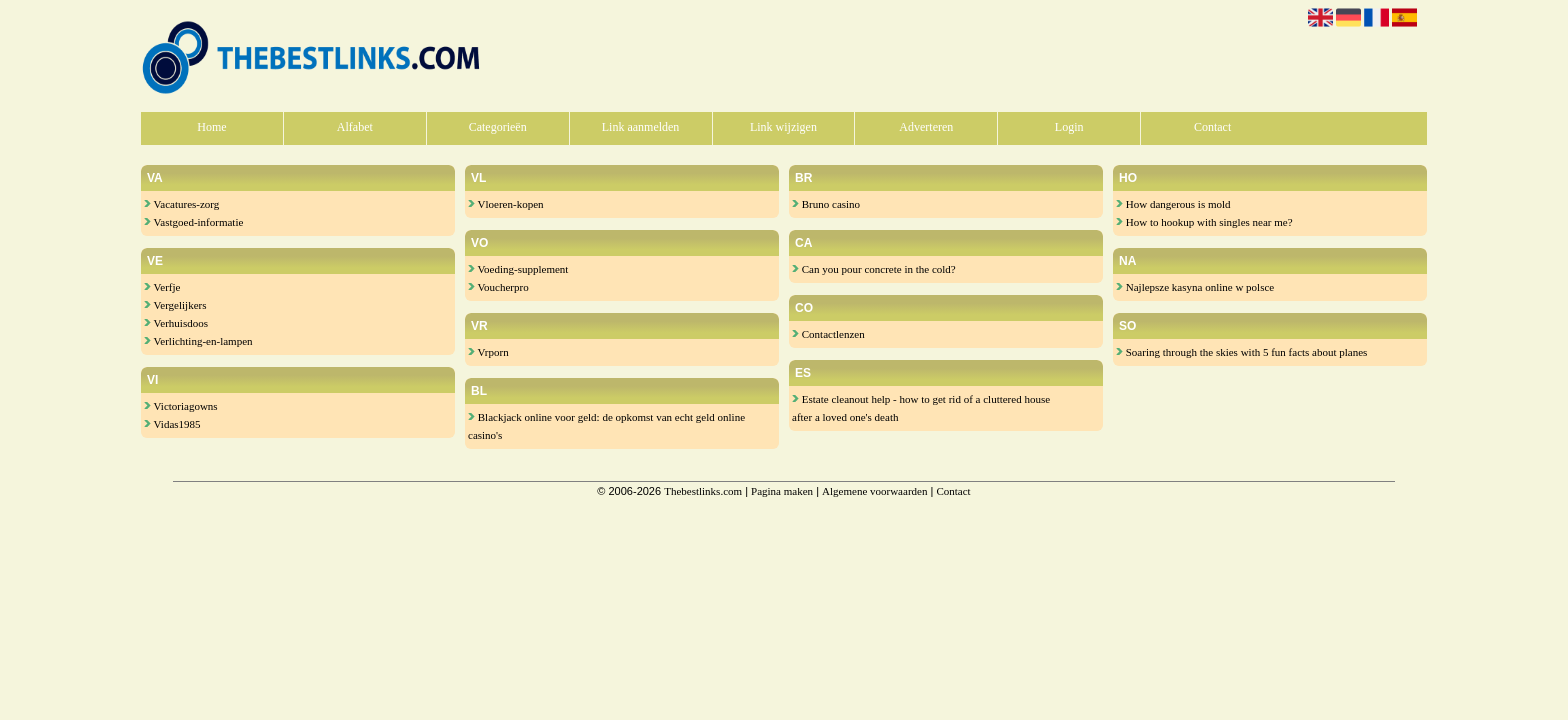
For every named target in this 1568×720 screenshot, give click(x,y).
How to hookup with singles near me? (1204, 222)
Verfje (162, 287)
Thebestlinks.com (703, 491)
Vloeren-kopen (506, 204)
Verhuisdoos (176, 323)
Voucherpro (498, 287)
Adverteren (926, 127)
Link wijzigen (783, 127)
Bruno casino (826, 204)
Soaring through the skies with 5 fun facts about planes (1241, 352)
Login (1069, 127)
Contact (1212, 127)
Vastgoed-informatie (193, 222)
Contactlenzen (828, 334)
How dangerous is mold (1173, 204)
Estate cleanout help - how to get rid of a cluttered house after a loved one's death (921, 408)
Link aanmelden (641, 127)
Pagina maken (782, 491)
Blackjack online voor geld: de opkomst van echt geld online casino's (606, 426)
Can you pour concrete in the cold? (874, 269)
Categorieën (498, 127)
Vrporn (488, 352)
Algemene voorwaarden (874, 491)
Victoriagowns (181, 406)
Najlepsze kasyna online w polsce (1195, 287)
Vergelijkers (175, 305)
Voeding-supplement (518, 269)
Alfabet (355, 127)
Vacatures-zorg (181, 204)
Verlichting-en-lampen (198, 341)
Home (211, 127)
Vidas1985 (172, 424)
